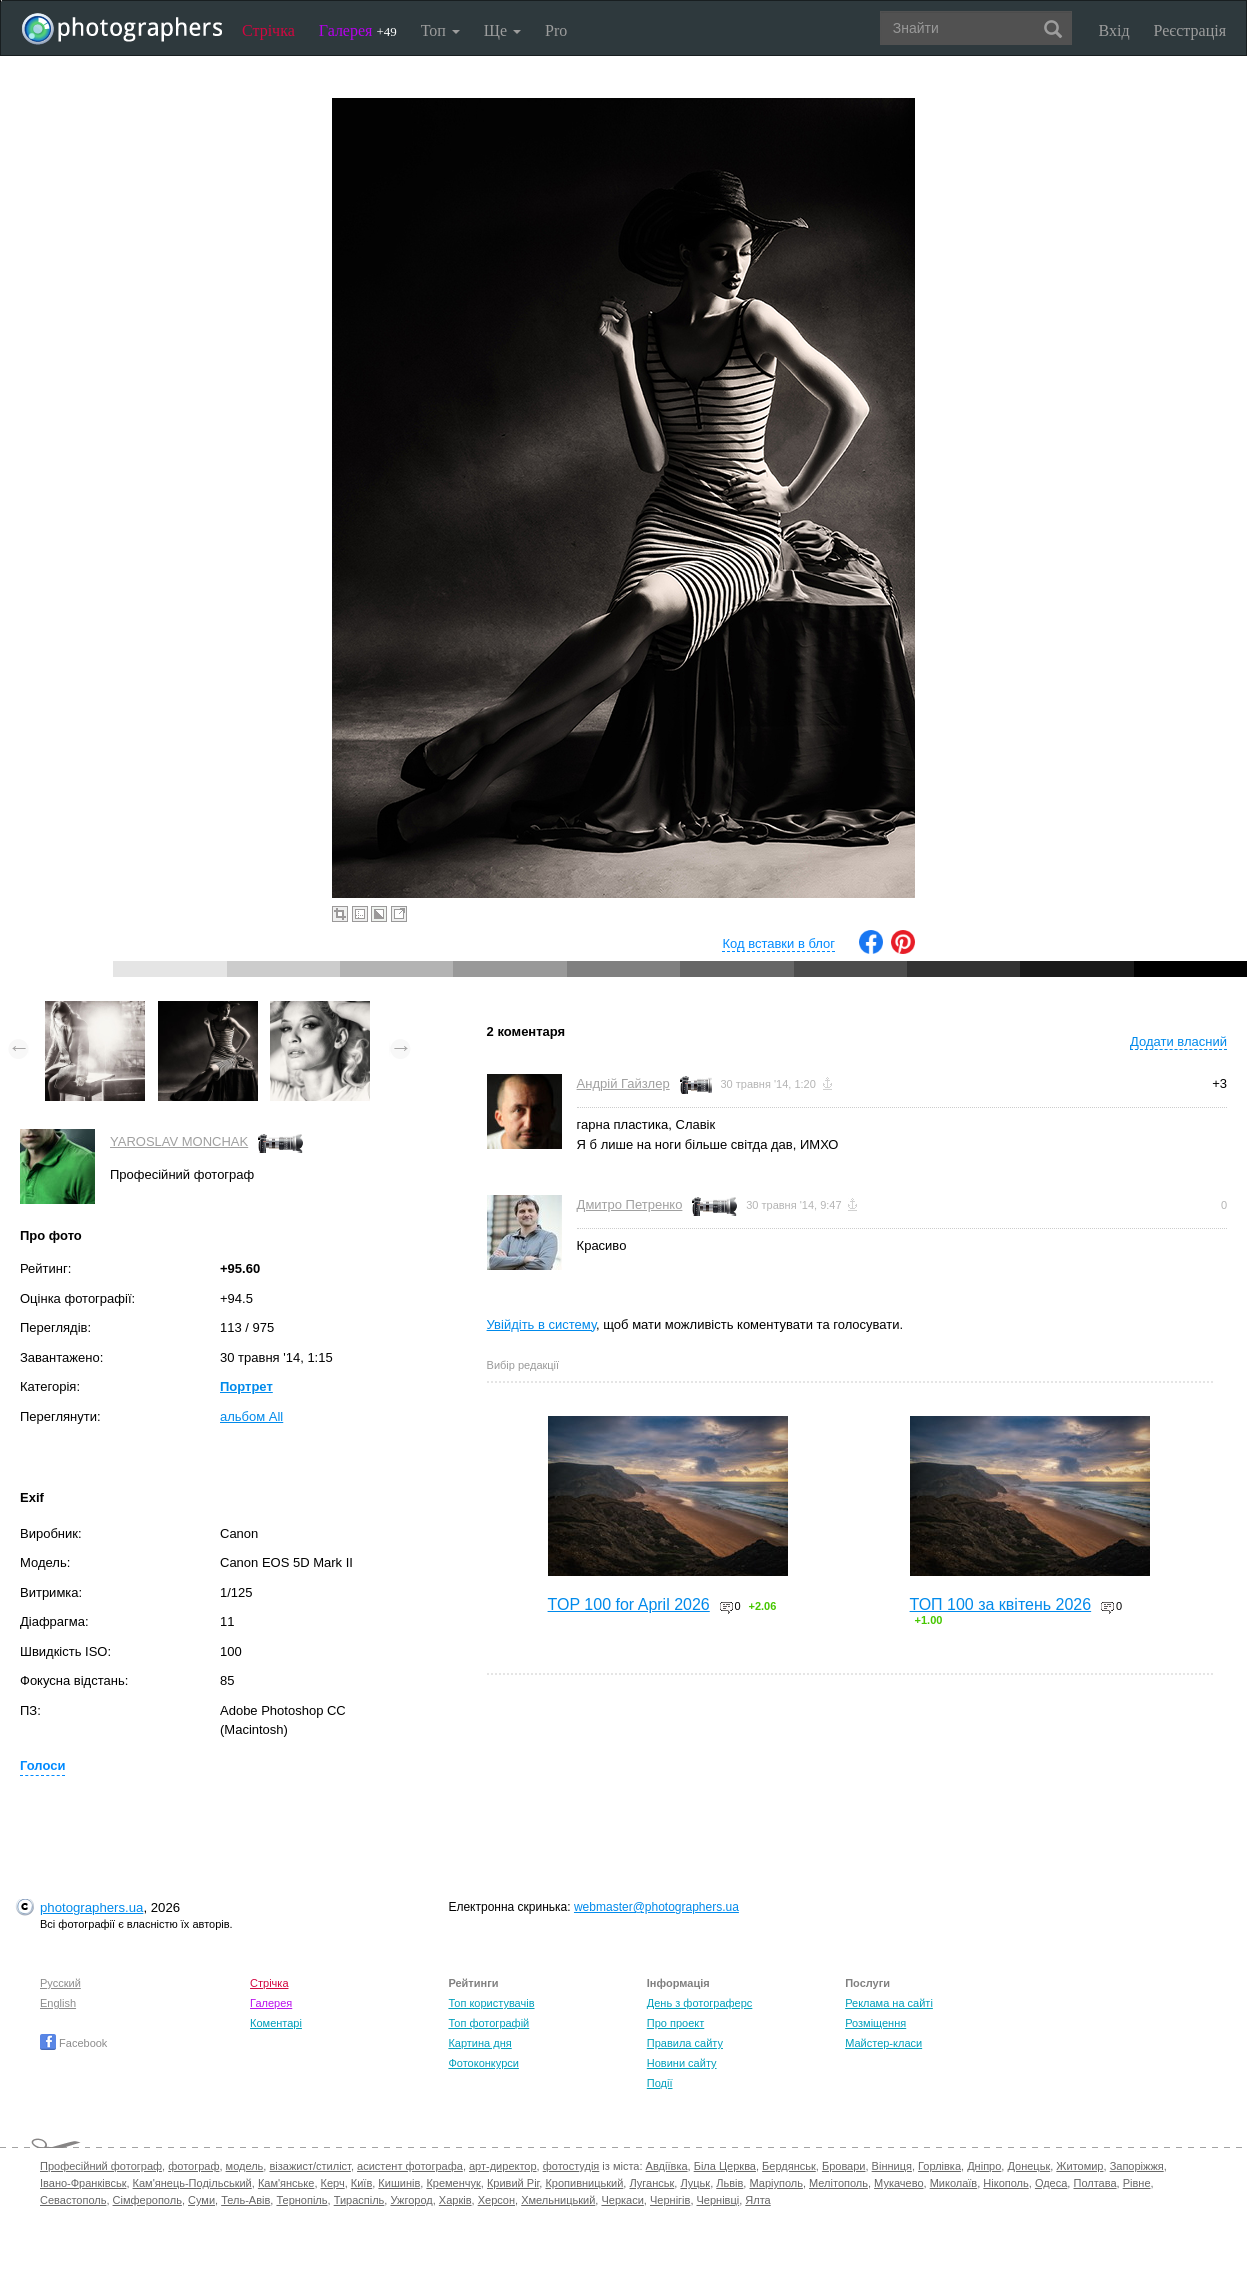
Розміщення (875, 2023)
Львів (729, 2183)
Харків (455, 2200)
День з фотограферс (700, 2003)
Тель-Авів (245, 2200)
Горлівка (939, 2166)
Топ (440, 30)
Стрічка (268, 30)
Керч (333, 2183)
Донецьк (1028, 2166)
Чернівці (718, 2200)
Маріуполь (775, 2183)
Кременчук (453, 2183)
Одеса (1051, 2183)
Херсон (496, 2200)
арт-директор (503, 2166)
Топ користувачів (491, 2003)
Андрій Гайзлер (623, 1083)
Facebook (73, 2043)
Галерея (358, 30)
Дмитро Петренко (630, 1204)
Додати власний (1178, 1041)
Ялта (757, 2200)
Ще (502, 30)
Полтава (1094, 2183)
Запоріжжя (1137, 2166)
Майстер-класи (883, 2043)
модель (245, 2166)
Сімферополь (147, 2200)
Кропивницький (584, 2183)
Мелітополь (838, 2183)
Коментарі (276, 2023)
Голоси (42, 1765)
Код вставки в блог (778, 943)
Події (660, 2083)
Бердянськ (789, 2166)
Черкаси (622, 2200)
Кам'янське (286, 2183)
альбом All (251, 1416)
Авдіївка (667, 2166)
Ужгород (411, 2200)
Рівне (1137, 2183)
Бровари (844, 2166)
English (58, 2003)
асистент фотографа (410, 2166)
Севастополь (73, 2200)
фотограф (193, 2166)
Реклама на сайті (889, 2003)
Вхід (1114, 30)
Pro (556, 30)
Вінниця (892, 2166)
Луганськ (651, 2183)
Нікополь (1005, 2183)
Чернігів (670, 2200)
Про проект (675, 2023)
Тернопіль (301, 2200)
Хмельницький (558, 2200)
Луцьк (695, 2183)
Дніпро (984, 2166)
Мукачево (898, 2183)
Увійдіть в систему (542, 1324)
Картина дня (479, 2043)
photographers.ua (91, 1907)
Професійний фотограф (101, 2166)
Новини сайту (682, 2063)
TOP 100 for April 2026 (629, 1604)
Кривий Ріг (513, 2183)
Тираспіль (359, 2200)
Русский (60, 1983)
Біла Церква (725, 2166)
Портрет (246, 1386)
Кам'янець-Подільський (192, 2183)
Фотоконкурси (483, 2063)
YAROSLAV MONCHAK (179, 1141)
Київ (361, 2183)
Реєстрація (1190, 30)
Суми (201, 2200)
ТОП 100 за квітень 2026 (1001, 1604)
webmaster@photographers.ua (656, 1907)
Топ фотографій (488, 2023)
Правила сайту (685, 2043)
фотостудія (571, 2166)
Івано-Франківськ (83, 2183)
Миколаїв (954, 2183)
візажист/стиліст (309, 2166)
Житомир (1079, 2166)
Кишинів (399, 2183)
